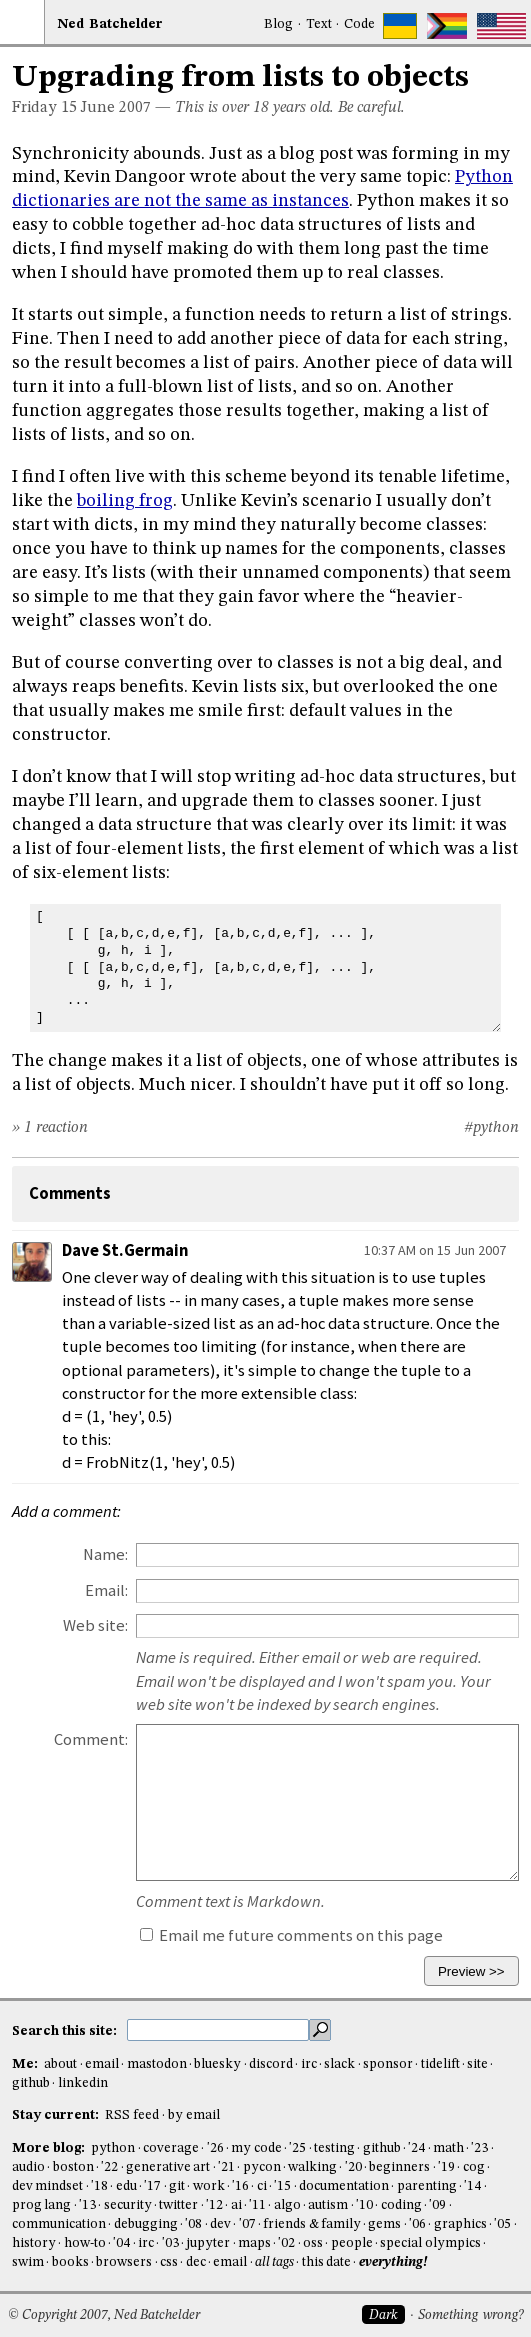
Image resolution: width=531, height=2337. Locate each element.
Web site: (95, 1625)
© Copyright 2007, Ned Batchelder (104, 2315)
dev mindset (47, 2186)
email (102, 2064)
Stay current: (57, 2115)
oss (313, 2243)
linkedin (83, 2083)
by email (194, 2115)
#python (491, 1128)
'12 (214, 2205)
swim (28, 2262)
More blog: (50, 2148)
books (70, 2262)
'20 (353, 2167)
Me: (26, 2064)
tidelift (440, 2064)
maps (254, 2243)
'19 (446, 2167)
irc (309, 2064)
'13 (87, 2205)
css (169, 2262)
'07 (247, 2224)
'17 (152, 2186)
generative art (168, 2167)
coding (401, 2205)
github (31, 2083)
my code (256, 2148)
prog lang (41, 2205)
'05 (502, 2224)
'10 (364, 2205)
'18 (99, 2186)
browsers (124, 2262)
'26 (215, 2148)
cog (474, 2167)
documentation (344, 2186)
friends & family (312, 2224)
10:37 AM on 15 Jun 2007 (435, 1250)
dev (220, 2224)
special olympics (430, 2243)
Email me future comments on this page (291, 1935)
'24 (416, 2148)
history (34, 2243)
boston (73, 2167)
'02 (286, 2243)
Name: (105, 1554)
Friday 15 (44, 108)
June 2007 (116, 108)
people (352, 2243)
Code (359, 24)
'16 (240, 2186)
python (113, 2148)
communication (59, 2224)
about (60, 2064)
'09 (437, 2205)
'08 (193, 2224)
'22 (109, 2167)
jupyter (208, 2243)
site (477, 2064)
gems (384, 2224)
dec (196, 2262)
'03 (170, 2243)
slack (339, 2064)
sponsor (388, 2064)
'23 (479, 2148)
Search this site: (66, 2031)
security (128, 2205)
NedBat (110, 24)
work (209, 2186)
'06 (417, 2224)
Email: (106, 1590)
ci (262, 2186)
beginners (399, 2167)
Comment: (91, 1739)
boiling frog (125, 501)
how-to (85, 2243)
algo (287, 2205)
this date (326, 2262)
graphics (460, 2224)
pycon (262, 2167)
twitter (178, 2205)
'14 (472, 2186)
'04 (121, 2243)
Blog (278, 24)
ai (236, 2205)
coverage (171, 2148)
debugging (146, 2224)
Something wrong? (470, 2315)
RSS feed (132, 2115)
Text (319, 24)
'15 (282, 2186)
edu (126, 2186)
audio (28, 2167)
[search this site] (218, 2030)
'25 (297, 2148)
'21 (226, 2167)
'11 (257, 2205)
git (177, 2186)
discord (271, 2064)
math (448, 2148)
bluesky (217, 2064)
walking (312, 2167)
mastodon (157, 2064)
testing (334, 2148)
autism (328, 2205)
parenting (427, 2186)
